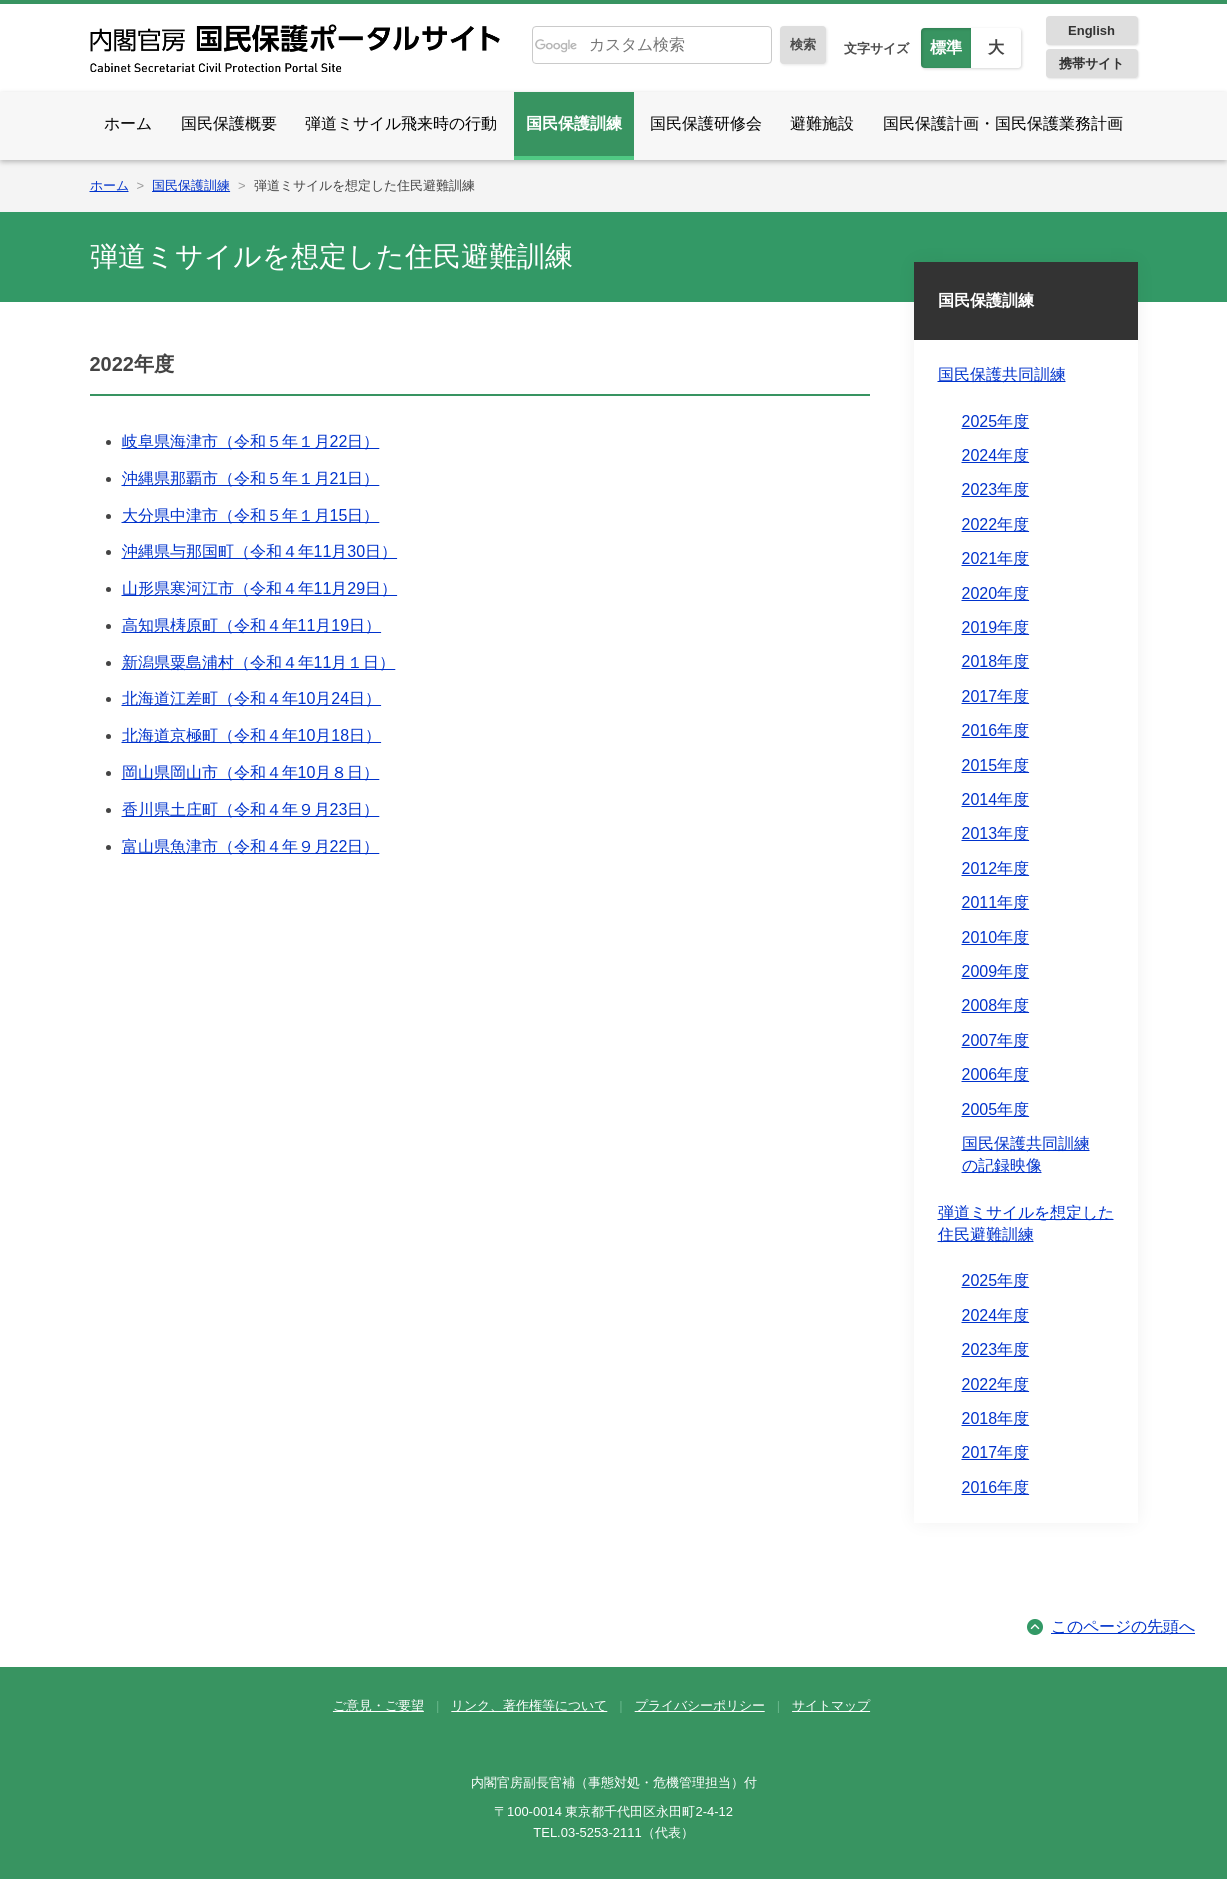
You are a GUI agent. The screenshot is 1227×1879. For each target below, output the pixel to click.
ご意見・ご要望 (378, 1705)
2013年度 (996, 833)
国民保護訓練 (574, 123)
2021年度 (996, 558)
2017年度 (996, 696)
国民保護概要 (229, 123)
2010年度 (996, 937)
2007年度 (996, 1040)
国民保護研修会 (706, 123)
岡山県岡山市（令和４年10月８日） (251, 772)
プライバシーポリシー (700, 1705)
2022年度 (996, 524)
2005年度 (996, 1109)
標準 (946, 47)
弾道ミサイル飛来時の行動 (401, 123)
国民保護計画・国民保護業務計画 (1003, 123)
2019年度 (996, 627)
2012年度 (996, 868)
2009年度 (996, 971)
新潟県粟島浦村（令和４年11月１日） (259, 662)
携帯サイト (1091, 63)
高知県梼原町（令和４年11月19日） (252, 625)
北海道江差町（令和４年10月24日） (252, 698)
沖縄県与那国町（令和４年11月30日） (260, 551)
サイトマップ (831, 1705)
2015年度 (996, 765)
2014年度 (996, 799)
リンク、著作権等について (529, 1705)
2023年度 (996, 489)
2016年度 (996, 730)
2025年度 (996, 421)
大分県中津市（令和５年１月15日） (251, 515)
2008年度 (996, 1005)
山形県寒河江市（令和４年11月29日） (260, 588)
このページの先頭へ (1123, 1626)
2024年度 (996, 455)
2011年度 (996, 902)
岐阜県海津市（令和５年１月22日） (251, 441)
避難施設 (822, 123)
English (1091, 30)
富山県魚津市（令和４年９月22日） (251, 846)
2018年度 (996, 661)
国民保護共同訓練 (1002, 374)
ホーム (128, 123)
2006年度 (996, 1074)
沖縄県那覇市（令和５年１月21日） (251, 478)
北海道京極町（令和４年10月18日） (252, 735)
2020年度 (996, 593)
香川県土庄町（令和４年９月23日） (251, 809)
